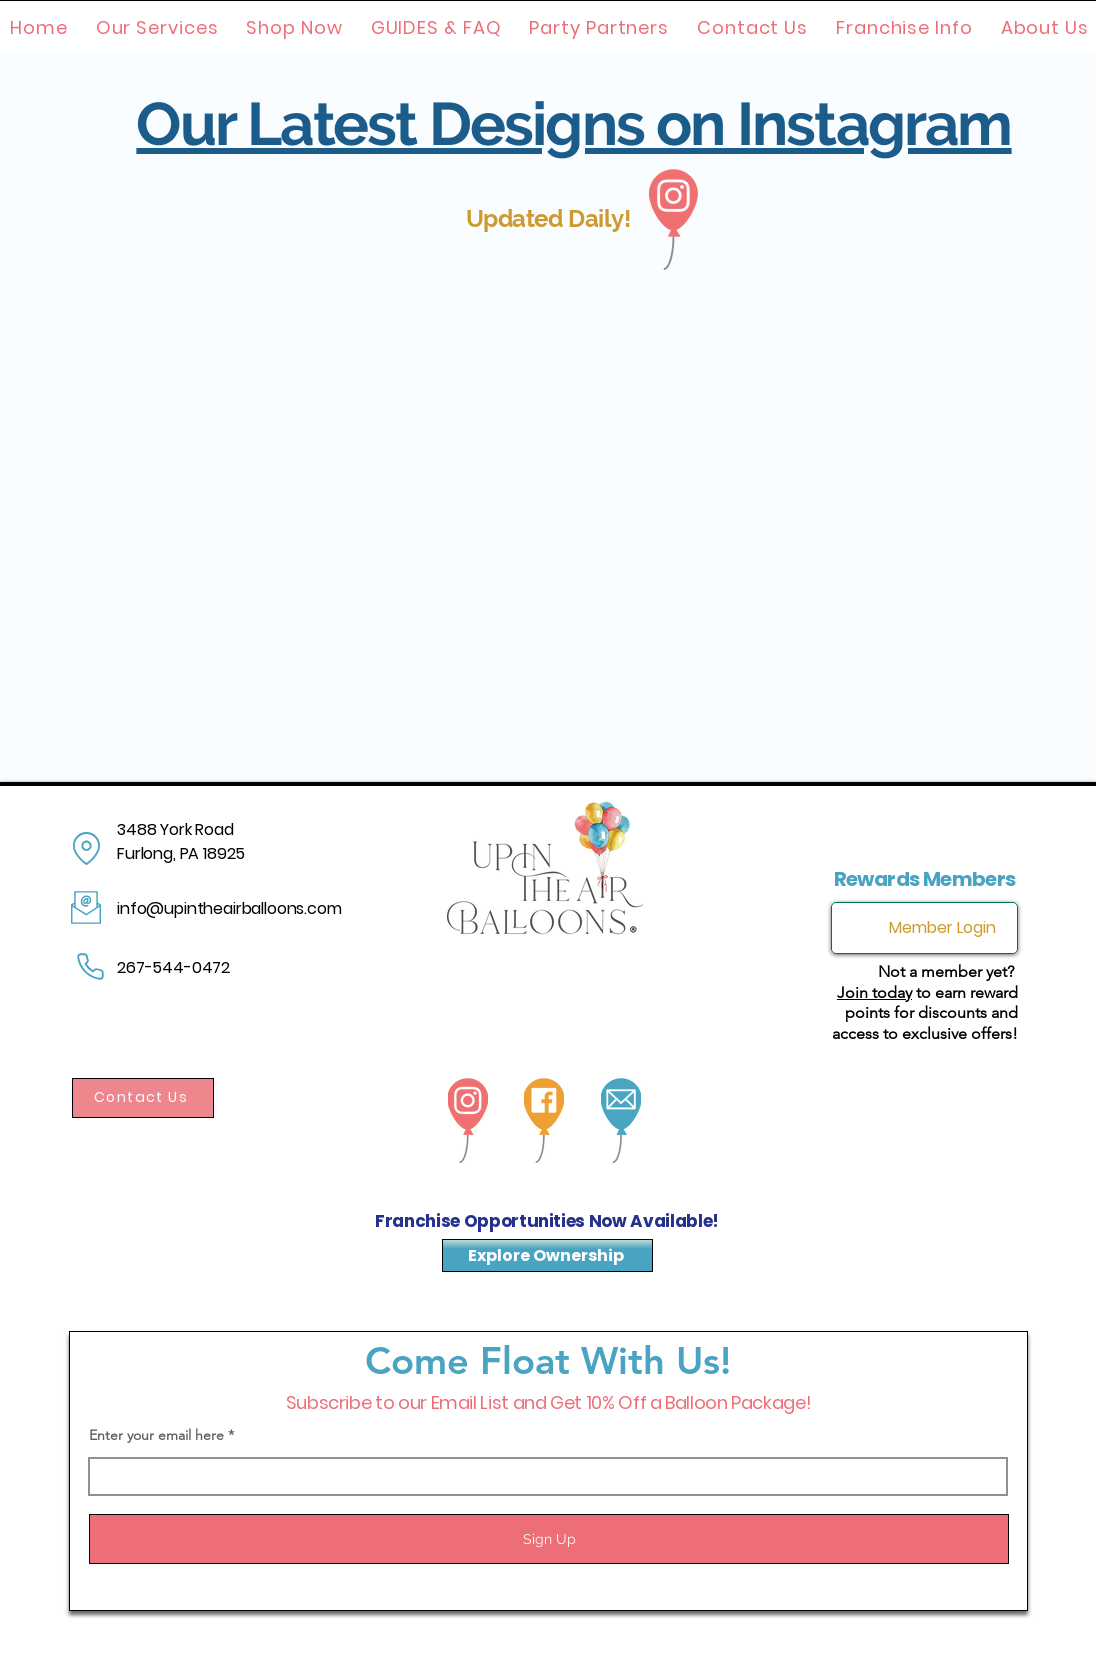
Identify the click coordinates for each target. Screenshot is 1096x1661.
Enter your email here (156, 1435)
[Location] (86, 848)
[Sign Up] (549, 1539)
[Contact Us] (143, 1098)
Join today (874, 992)
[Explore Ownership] (547, 1255)
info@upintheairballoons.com (229, 908)
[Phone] (90, 966)
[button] (157, 27)
